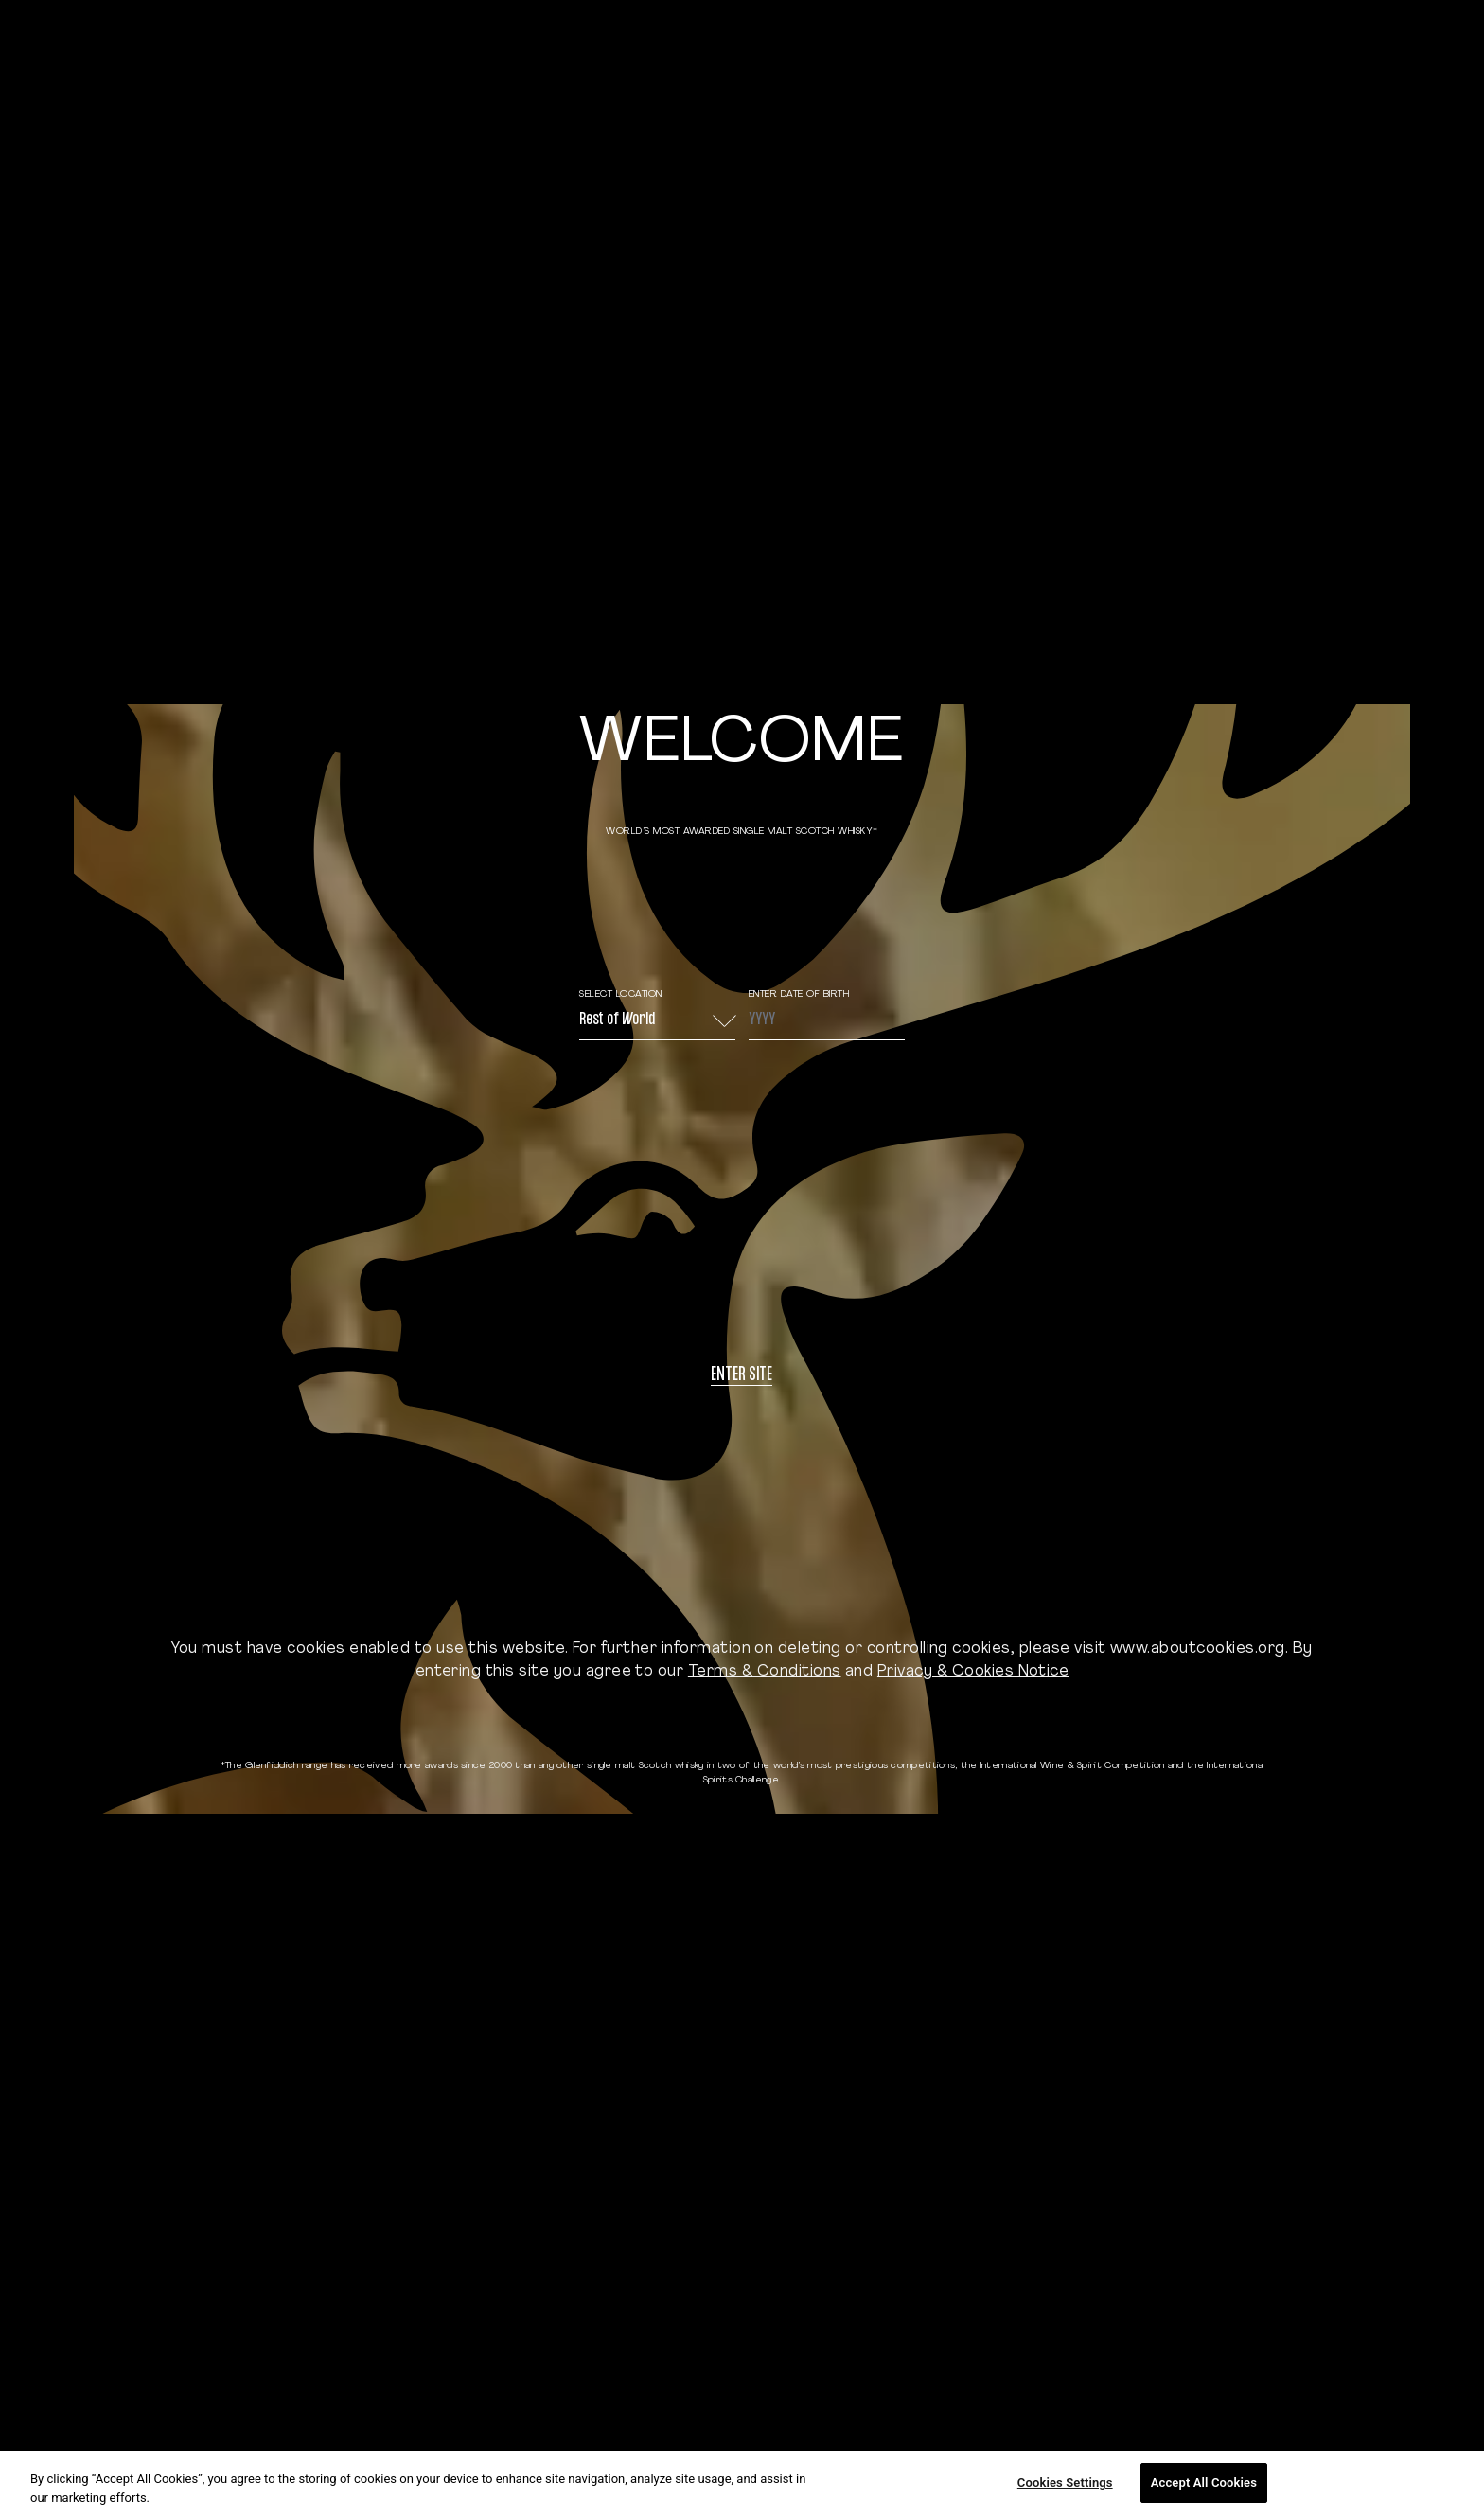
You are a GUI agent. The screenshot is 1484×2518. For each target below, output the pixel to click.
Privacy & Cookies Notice (973, 1671)
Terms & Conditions (764, 1671)
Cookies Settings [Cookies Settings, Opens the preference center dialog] (1065, 2482)
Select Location (620, 994)
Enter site (741, 1376)
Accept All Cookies (1204, 2482)
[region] (742, 2484)
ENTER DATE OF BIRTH (799, 994)
